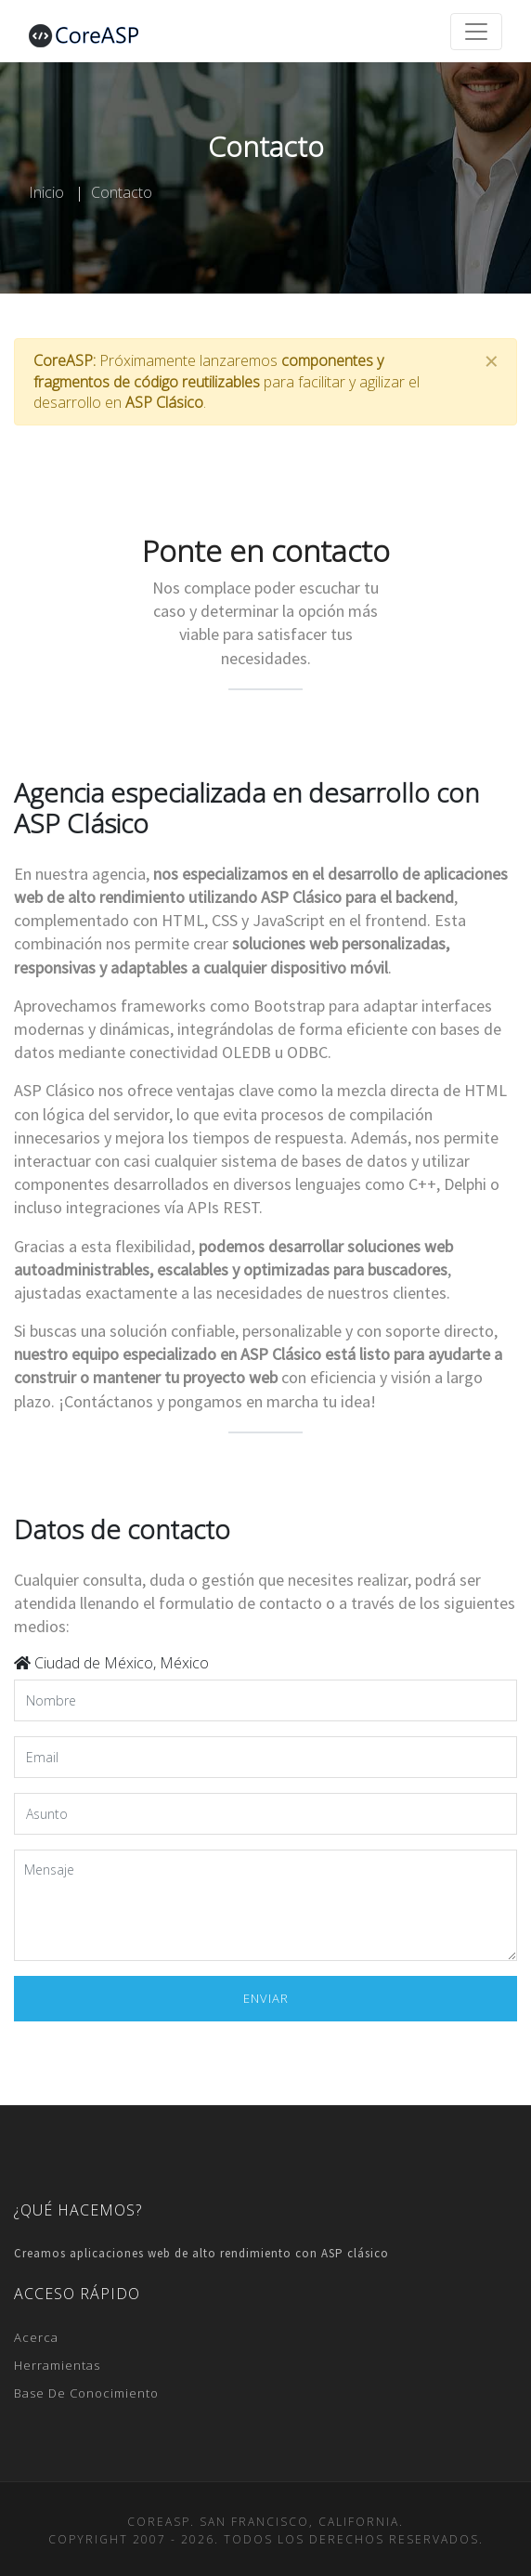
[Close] (491, 361)
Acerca (36, 2337)
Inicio (46, 192)
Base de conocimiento (86, 2393)
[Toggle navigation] (476, 31)
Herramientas (57, 2365)
